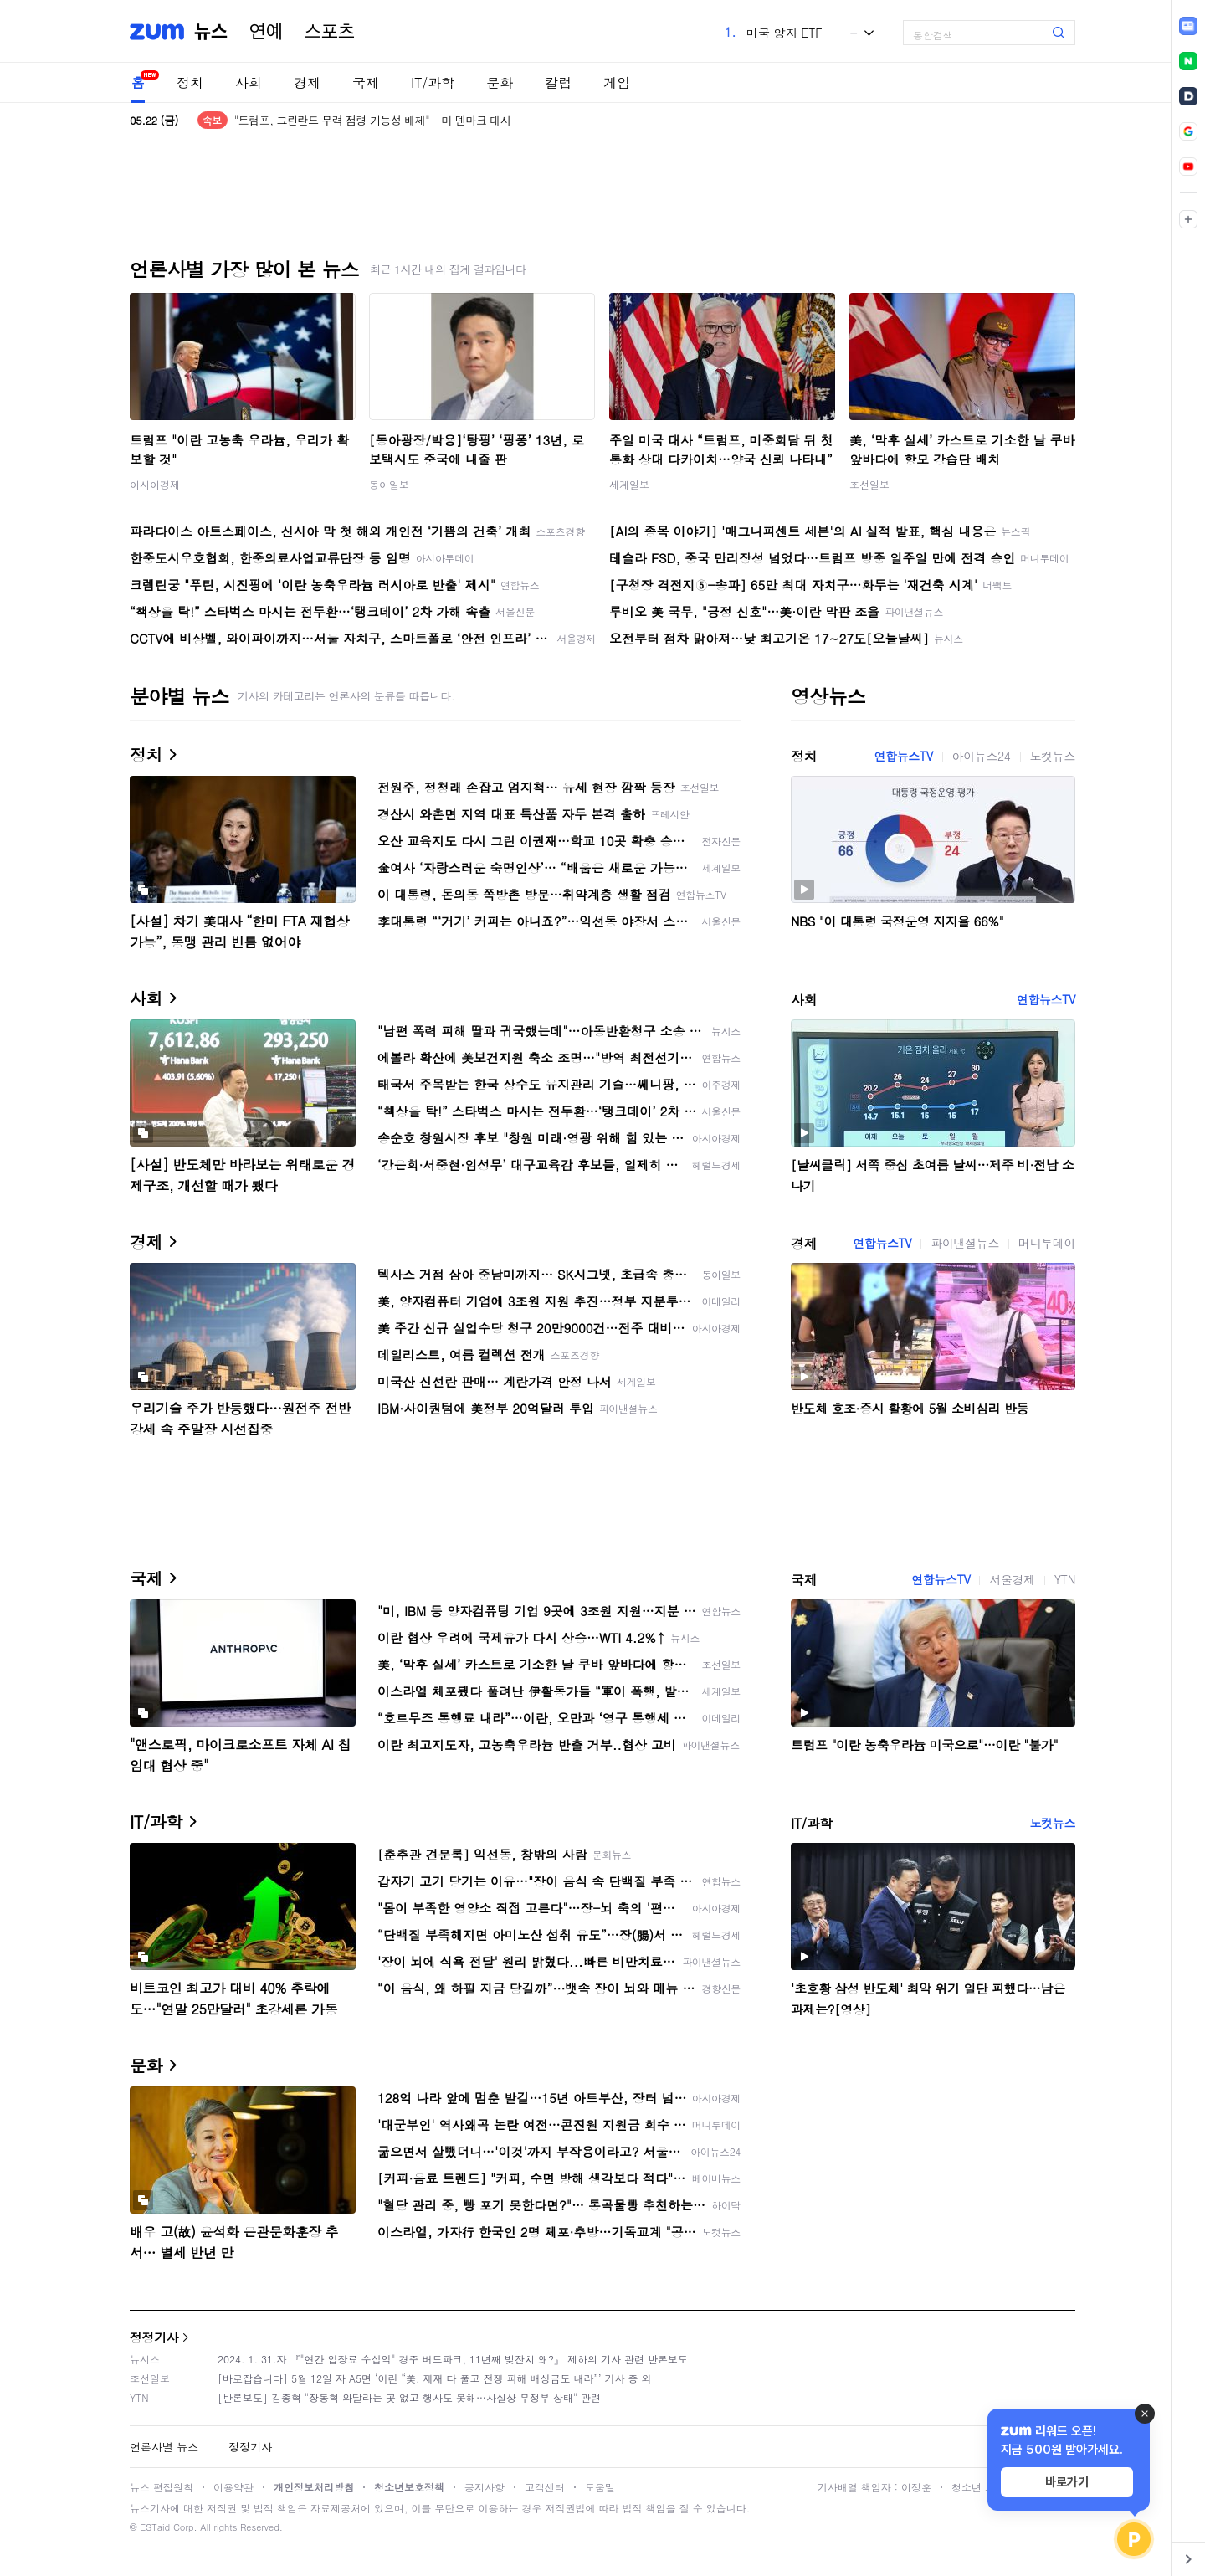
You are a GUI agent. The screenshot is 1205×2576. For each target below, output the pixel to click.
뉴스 (211, 32)
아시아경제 (155, 484)
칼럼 (558, 82)
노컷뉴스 (1052, 755)
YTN (1064, 1579)
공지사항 (484, 2487)
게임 (616, 82)
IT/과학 (432, 82)
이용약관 (233, 2487)
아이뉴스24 (981, 755)
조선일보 (869, 484)
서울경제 (1011, 1579)
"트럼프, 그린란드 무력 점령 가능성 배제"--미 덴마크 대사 (372, 120)
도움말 (600, 2487)
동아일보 (389, 484)
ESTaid (155, 2527)
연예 (266, 32)
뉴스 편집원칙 (161, 2487)
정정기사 (154, 2337)
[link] (1188, 26)
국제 (365, 82)
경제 (307, 82)
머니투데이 (1046, 1242)
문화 (499, 82)
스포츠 (330, 32)
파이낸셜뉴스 (965, 1242)
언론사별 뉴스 (164, 2447)
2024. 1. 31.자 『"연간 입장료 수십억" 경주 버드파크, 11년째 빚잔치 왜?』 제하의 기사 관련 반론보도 (453, 2359)
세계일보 (629, 484)
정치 (190, 82)
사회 (248, 82)
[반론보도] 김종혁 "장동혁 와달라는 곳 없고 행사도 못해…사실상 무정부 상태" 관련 (409, 2397)
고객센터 (545, 2487)
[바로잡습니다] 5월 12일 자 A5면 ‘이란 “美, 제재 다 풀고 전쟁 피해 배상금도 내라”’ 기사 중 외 (435, 2378)
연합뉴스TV (903, 755)
